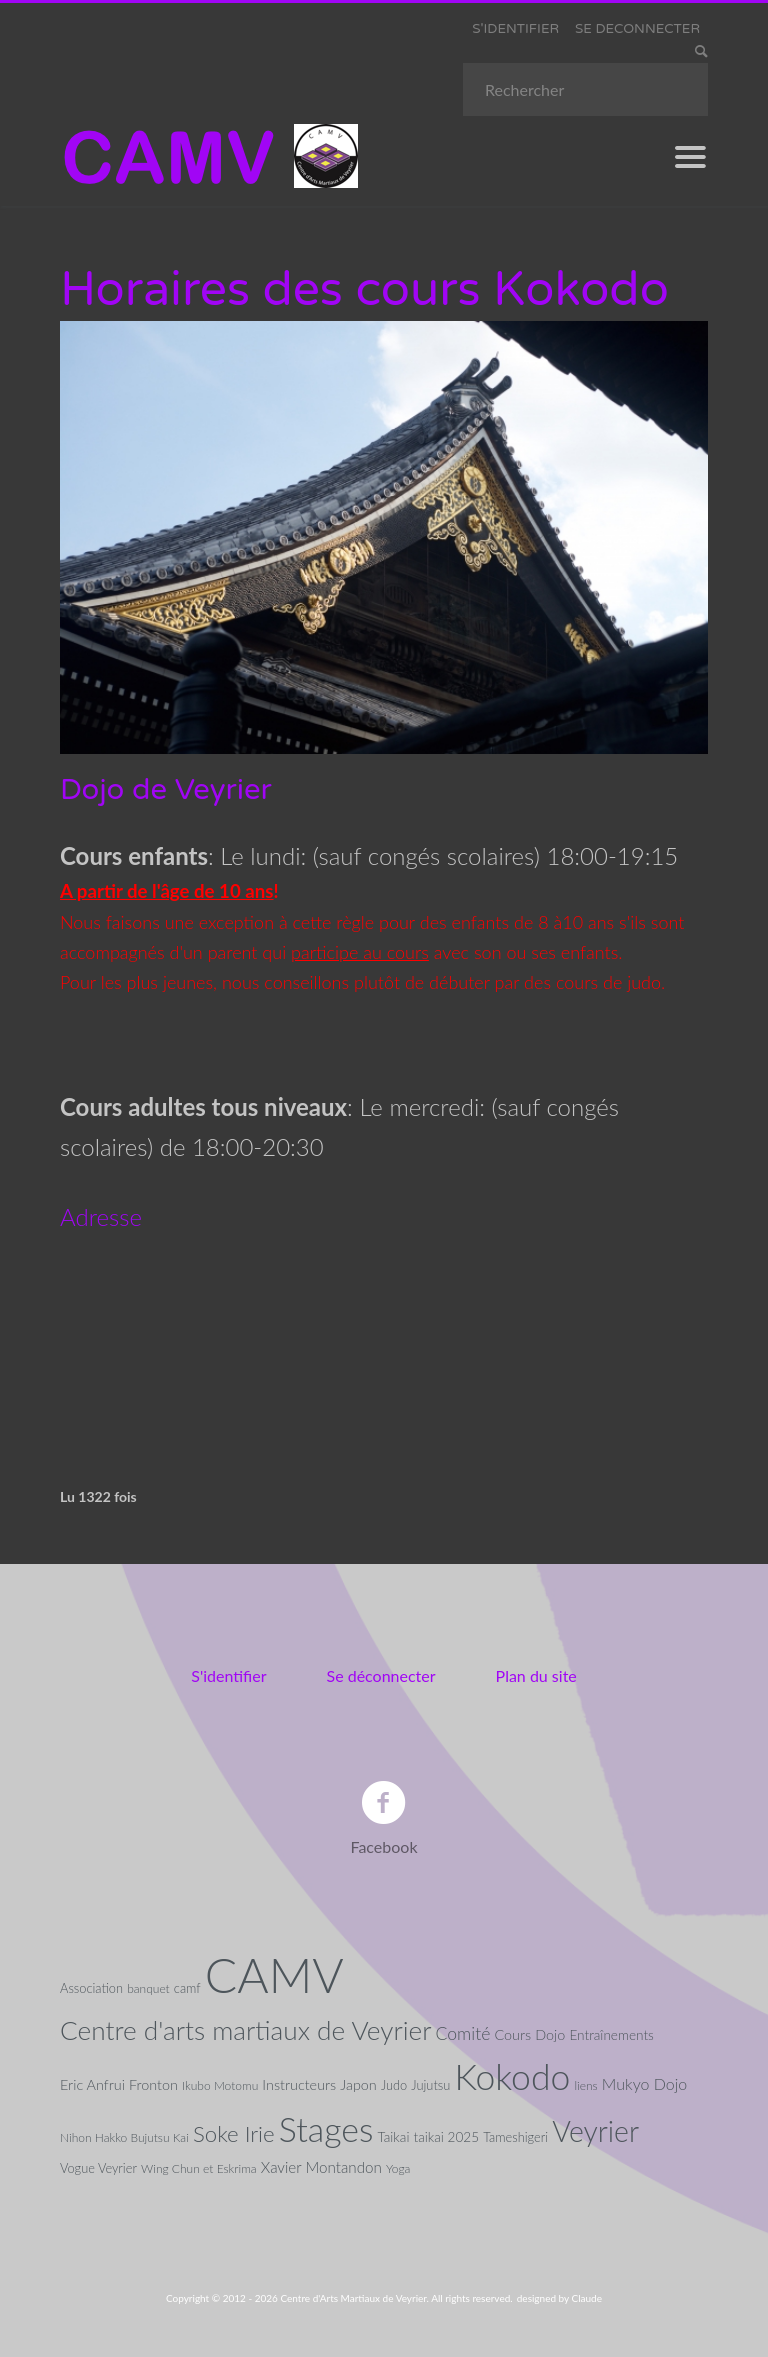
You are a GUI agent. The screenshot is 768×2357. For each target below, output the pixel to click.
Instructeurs (299, 2084)
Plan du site (536, 1675)
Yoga (398, 2168)
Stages (326, 2129)
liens (585, 2085)
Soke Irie (234, 2133)
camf (187, 1988)
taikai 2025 (447, 2137)
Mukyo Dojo (644, 2083)
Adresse (101, 1216)
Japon (358, 2084)
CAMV (274, 1974)
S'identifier (228, 1675)
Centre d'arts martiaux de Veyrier (245, 2030)
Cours (512, 2034)
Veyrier (595, 2131)
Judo (394, 2085)
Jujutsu (430, 2085)
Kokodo (512, 2076)
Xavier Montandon (321, 2167)
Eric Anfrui (92, 2084)
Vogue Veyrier (98, 2168)
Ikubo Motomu (220, 2085)
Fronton (153, 2084)
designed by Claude (559, 2298)
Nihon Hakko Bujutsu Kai (124, 2137)
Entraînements (611, 2035)
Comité (463, 2033)
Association (91, 1988)
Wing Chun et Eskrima (199, 2168)
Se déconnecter (381, 1675)
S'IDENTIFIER (515, 29)
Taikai (393, 2137)
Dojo (550, 2034)
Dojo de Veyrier (166, 789)
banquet (148, 1988)
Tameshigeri (515, 2137)
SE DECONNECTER (637, 29)
